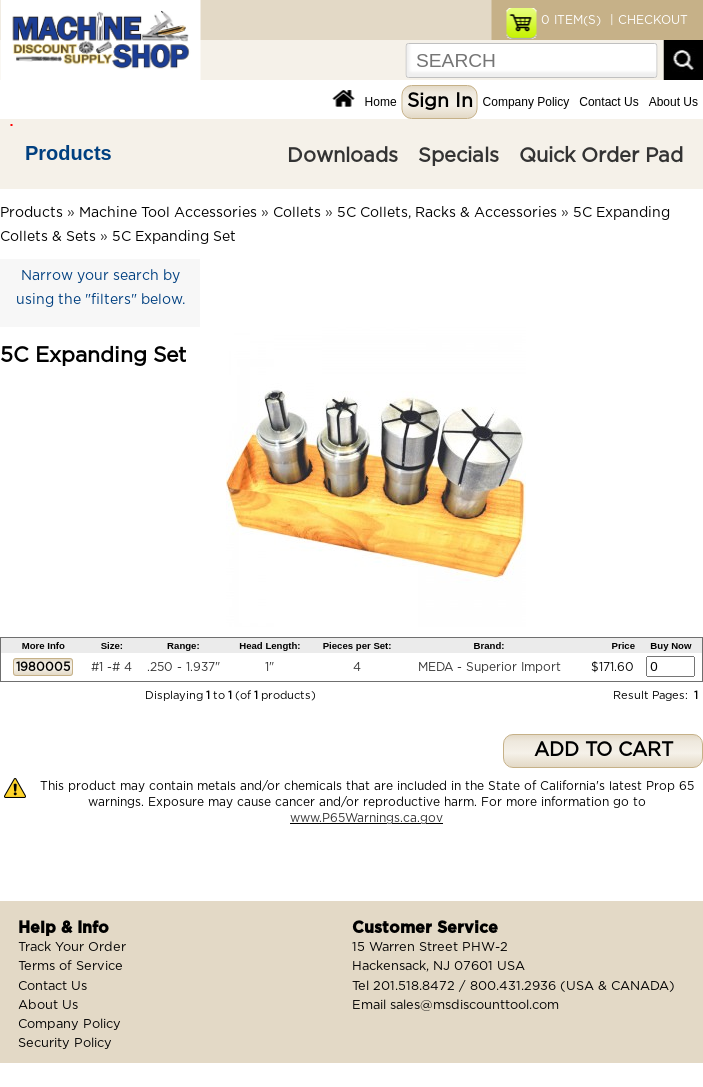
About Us (673, 102)
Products (68, 153)
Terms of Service (70, 966)
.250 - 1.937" (183, 667)
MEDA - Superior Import (489, 667)
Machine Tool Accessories (168, 213)
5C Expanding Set (174, 237)
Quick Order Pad (601, 156)
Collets (297, 213)
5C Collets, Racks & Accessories (447, 213)
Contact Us (608, 102)
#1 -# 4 (111, 667)
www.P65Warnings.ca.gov (366, 818)
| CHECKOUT (647, 20)
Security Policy (65, 1043)
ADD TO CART (603, 750)
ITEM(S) (571, 20)
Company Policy (526, 102)
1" (269, 667)
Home (381, 102)
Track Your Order (72, 947)
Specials (458, 156)
